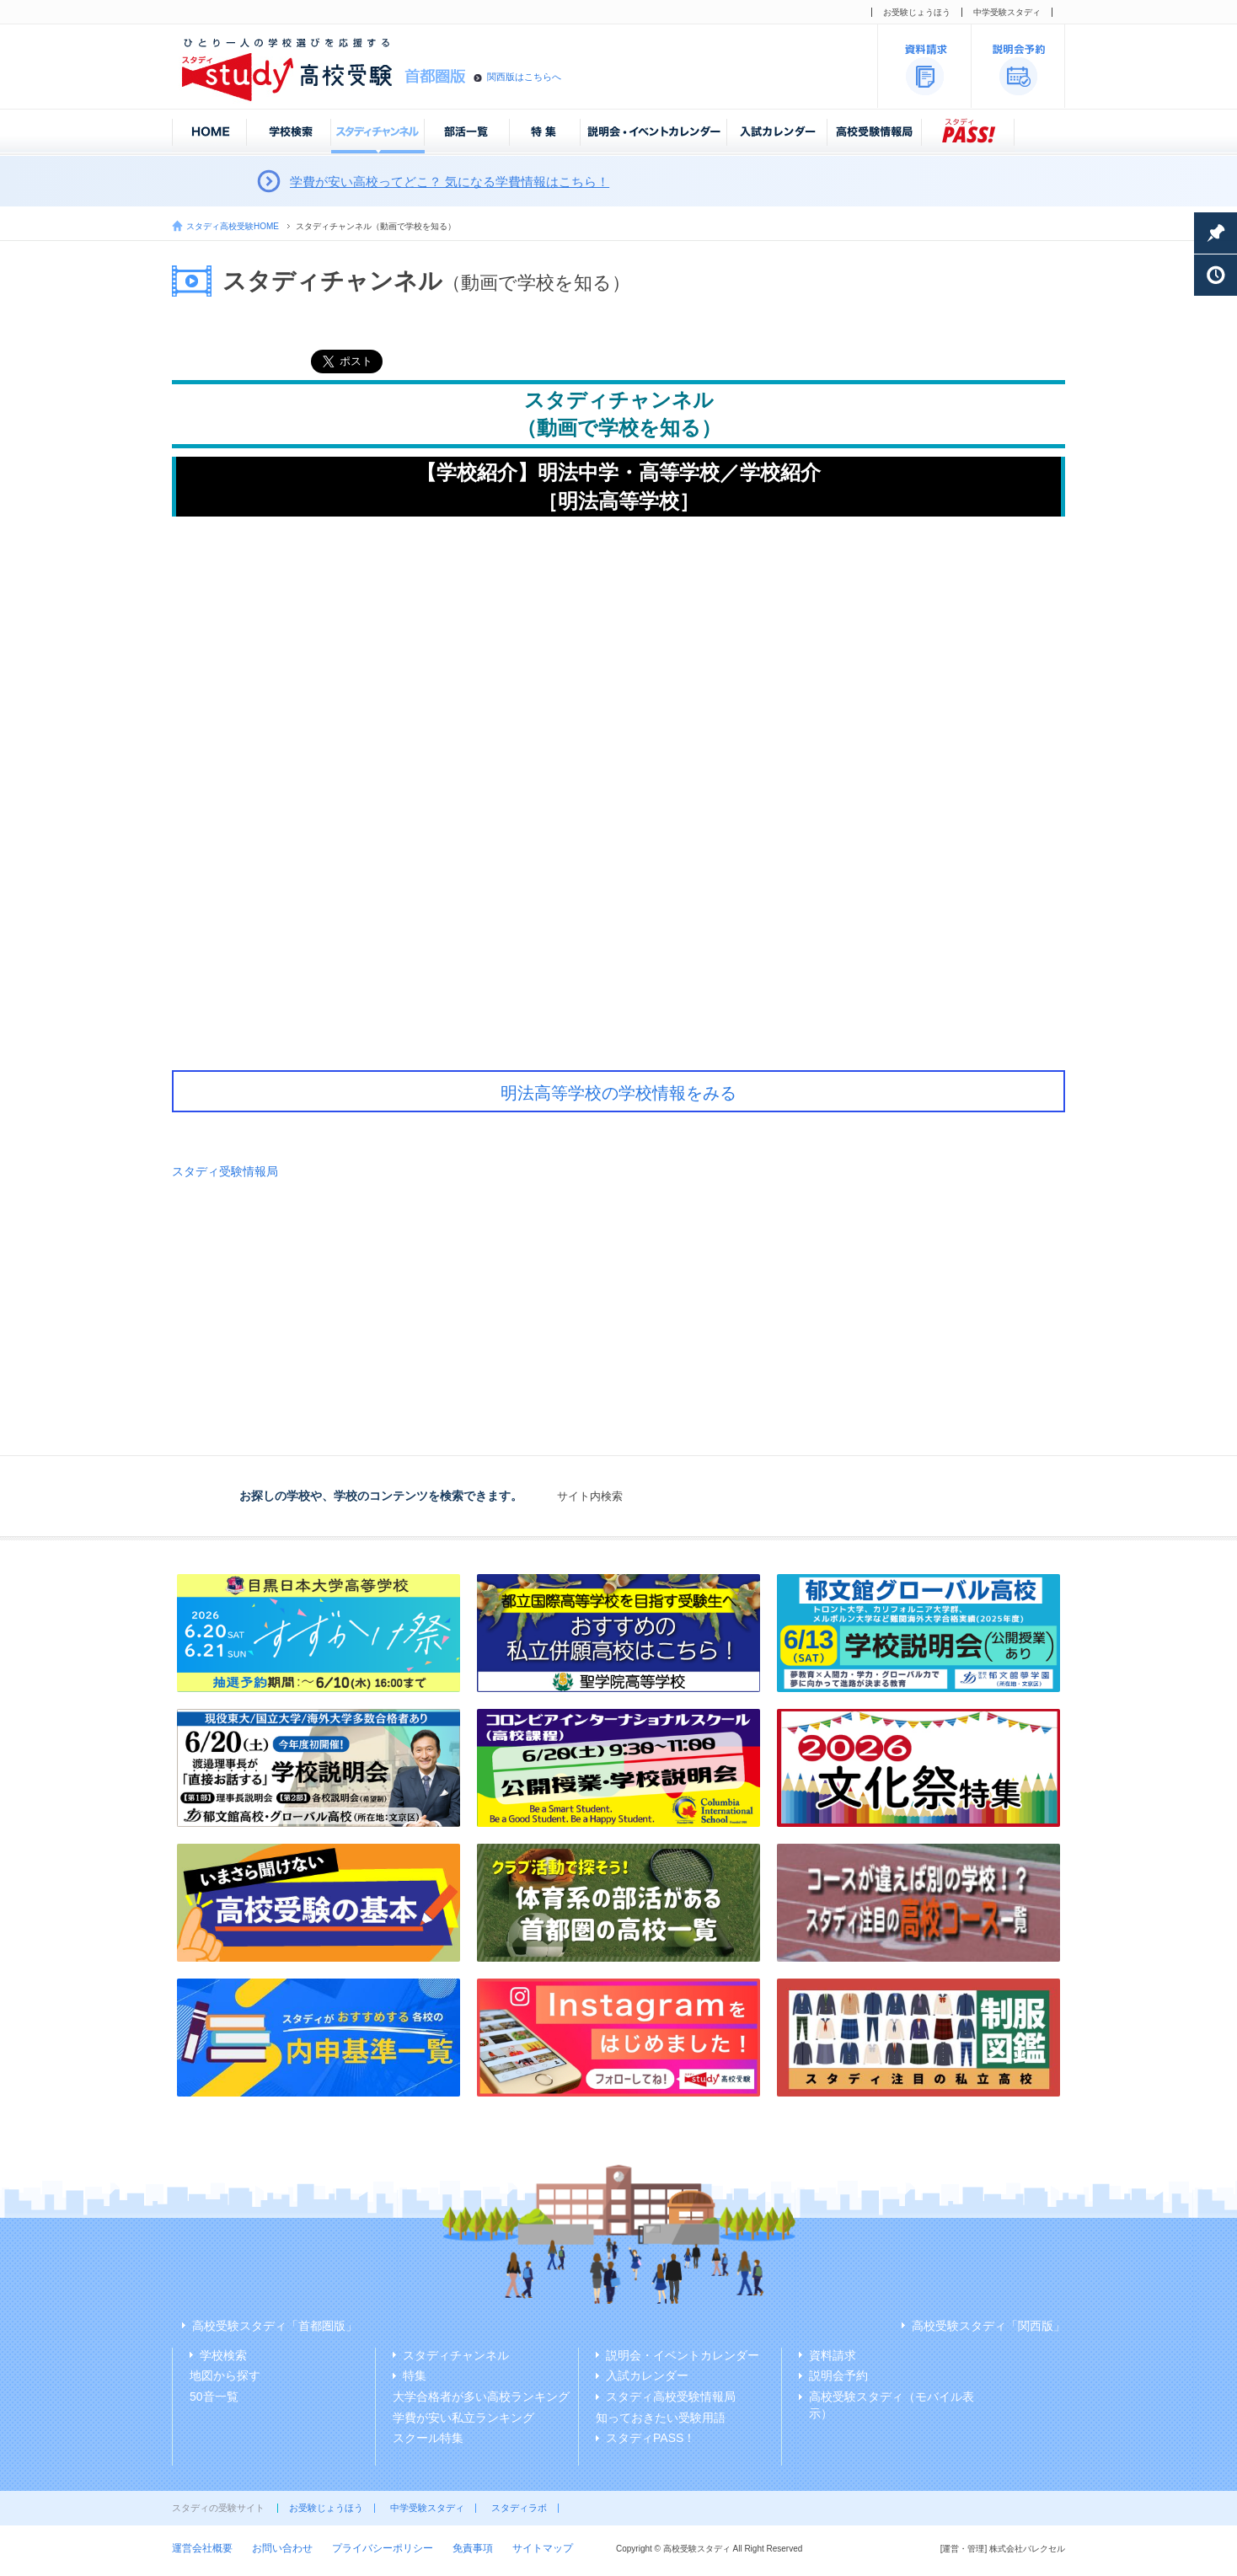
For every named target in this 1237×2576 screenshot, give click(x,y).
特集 (414, 2375)
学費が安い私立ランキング (463, 2417)
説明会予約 (838, 2375)
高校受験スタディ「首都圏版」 (274, 2325)
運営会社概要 (202, 2548)
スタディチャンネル (456, 2355)
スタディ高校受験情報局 (671, 2396)
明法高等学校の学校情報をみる (618, 1093)
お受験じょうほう (917, 12)
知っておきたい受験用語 (661, 2417)
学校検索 (223, 2355)
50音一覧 (214, 2396)
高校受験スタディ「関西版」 (988, 2325)
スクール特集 (428, 2438)
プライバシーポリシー (382, 2548)
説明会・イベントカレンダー (682, 2355)
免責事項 (472, 2548)
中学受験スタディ (1007, 12)
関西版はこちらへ (524, 77)
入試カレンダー (647, 2375)
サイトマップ (542, 2548)
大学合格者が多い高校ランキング (481, 2396)
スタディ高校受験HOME (232, 226)
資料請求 (832, 2355)
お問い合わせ (282, 2548)
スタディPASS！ (650, 2438)
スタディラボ (519, 2508)
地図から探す (225, 2375)
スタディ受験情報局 (225, 1171)
